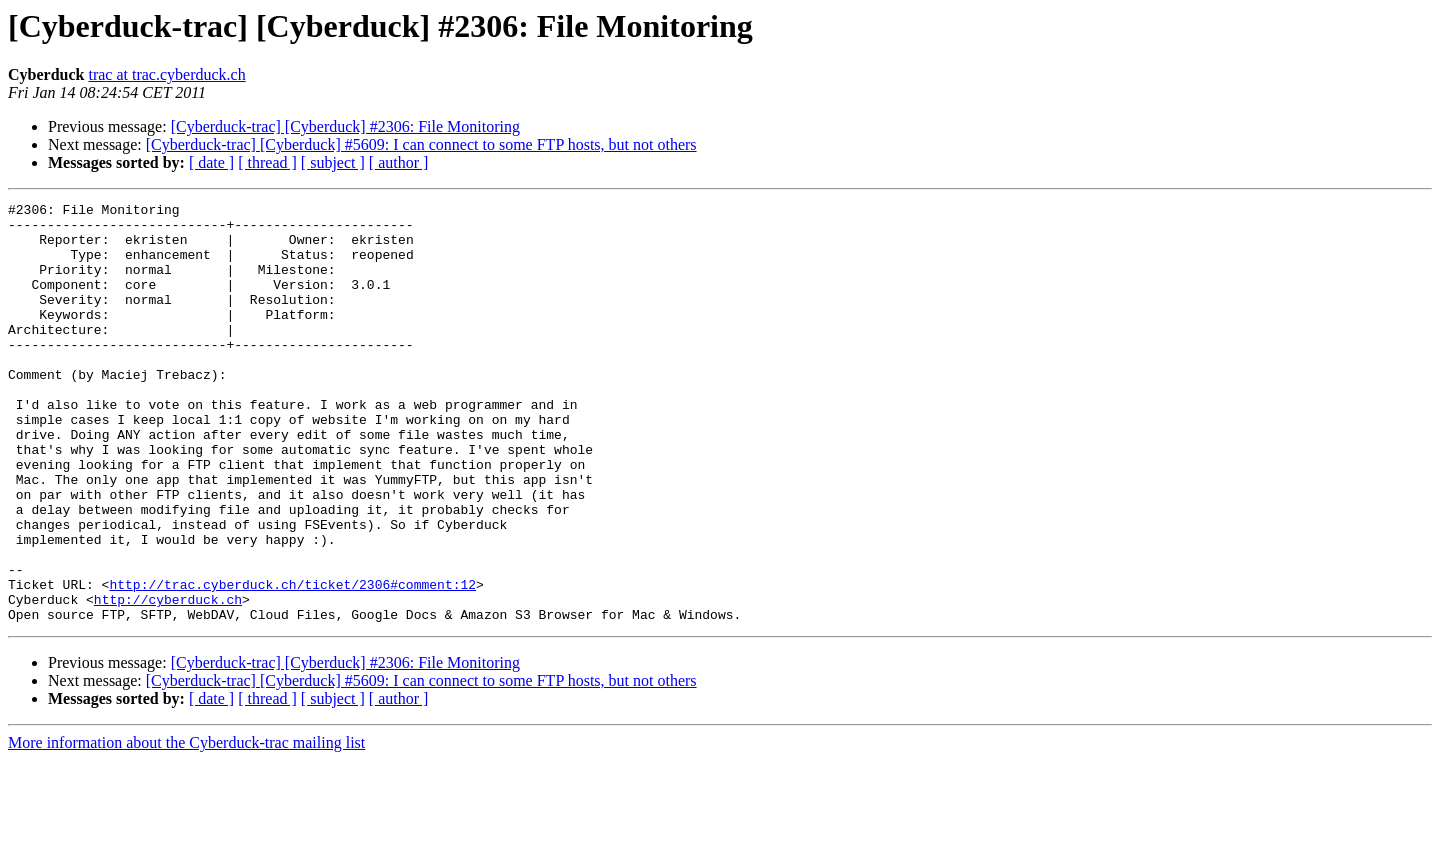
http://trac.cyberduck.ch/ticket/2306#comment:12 (292, 662)
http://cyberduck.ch (168, 680)
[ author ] (399, 162)
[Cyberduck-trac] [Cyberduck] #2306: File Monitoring (345, 126)
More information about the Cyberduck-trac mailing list (186, 826)
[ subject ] (333, 162)
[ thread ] (267, 162)
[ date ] (211, 162)
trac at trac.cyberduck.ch (166, 74)
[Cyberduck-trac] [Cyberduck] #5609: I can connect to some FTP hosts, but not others (421, 144)
